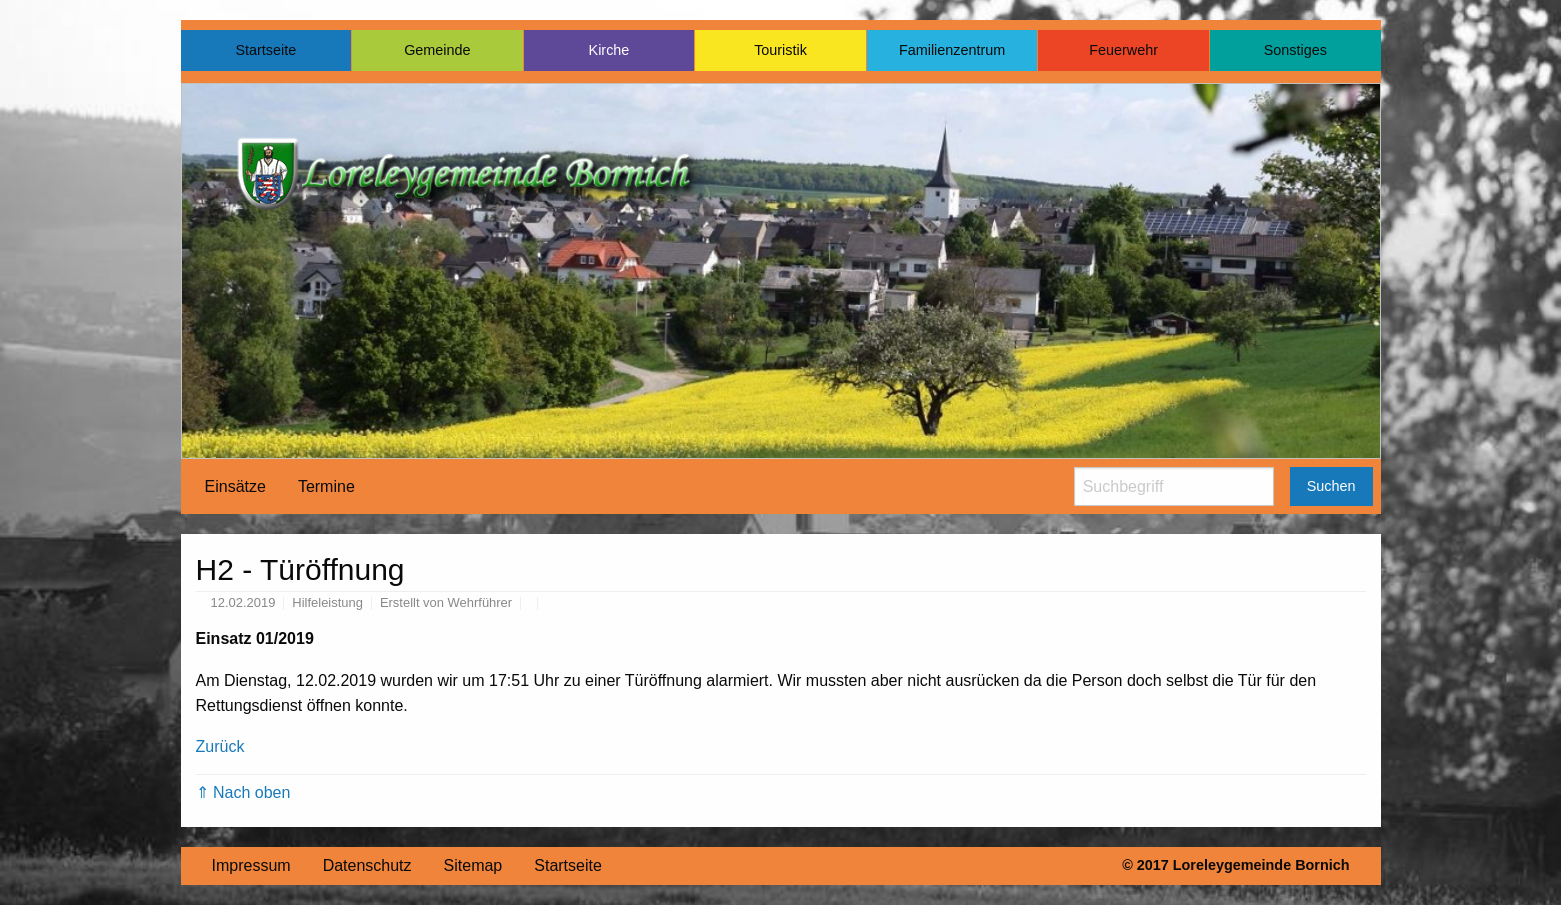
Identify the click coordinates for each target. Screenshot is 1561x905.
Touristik (780, 50)
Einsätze (235, 486)
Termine (326, 486)
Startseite (265, 50)
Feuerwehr (1123, 50)
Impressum (251, 865)
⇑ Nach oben (243, 792)
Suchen (1331, 486)
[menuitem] (235, 487)
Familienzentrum (952, 50)
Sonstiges (1295, 50)
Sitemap (473, 865)
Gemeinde (437, 50)
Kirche (609, 50)
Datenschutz (367, 865)
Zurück (220, 746)
